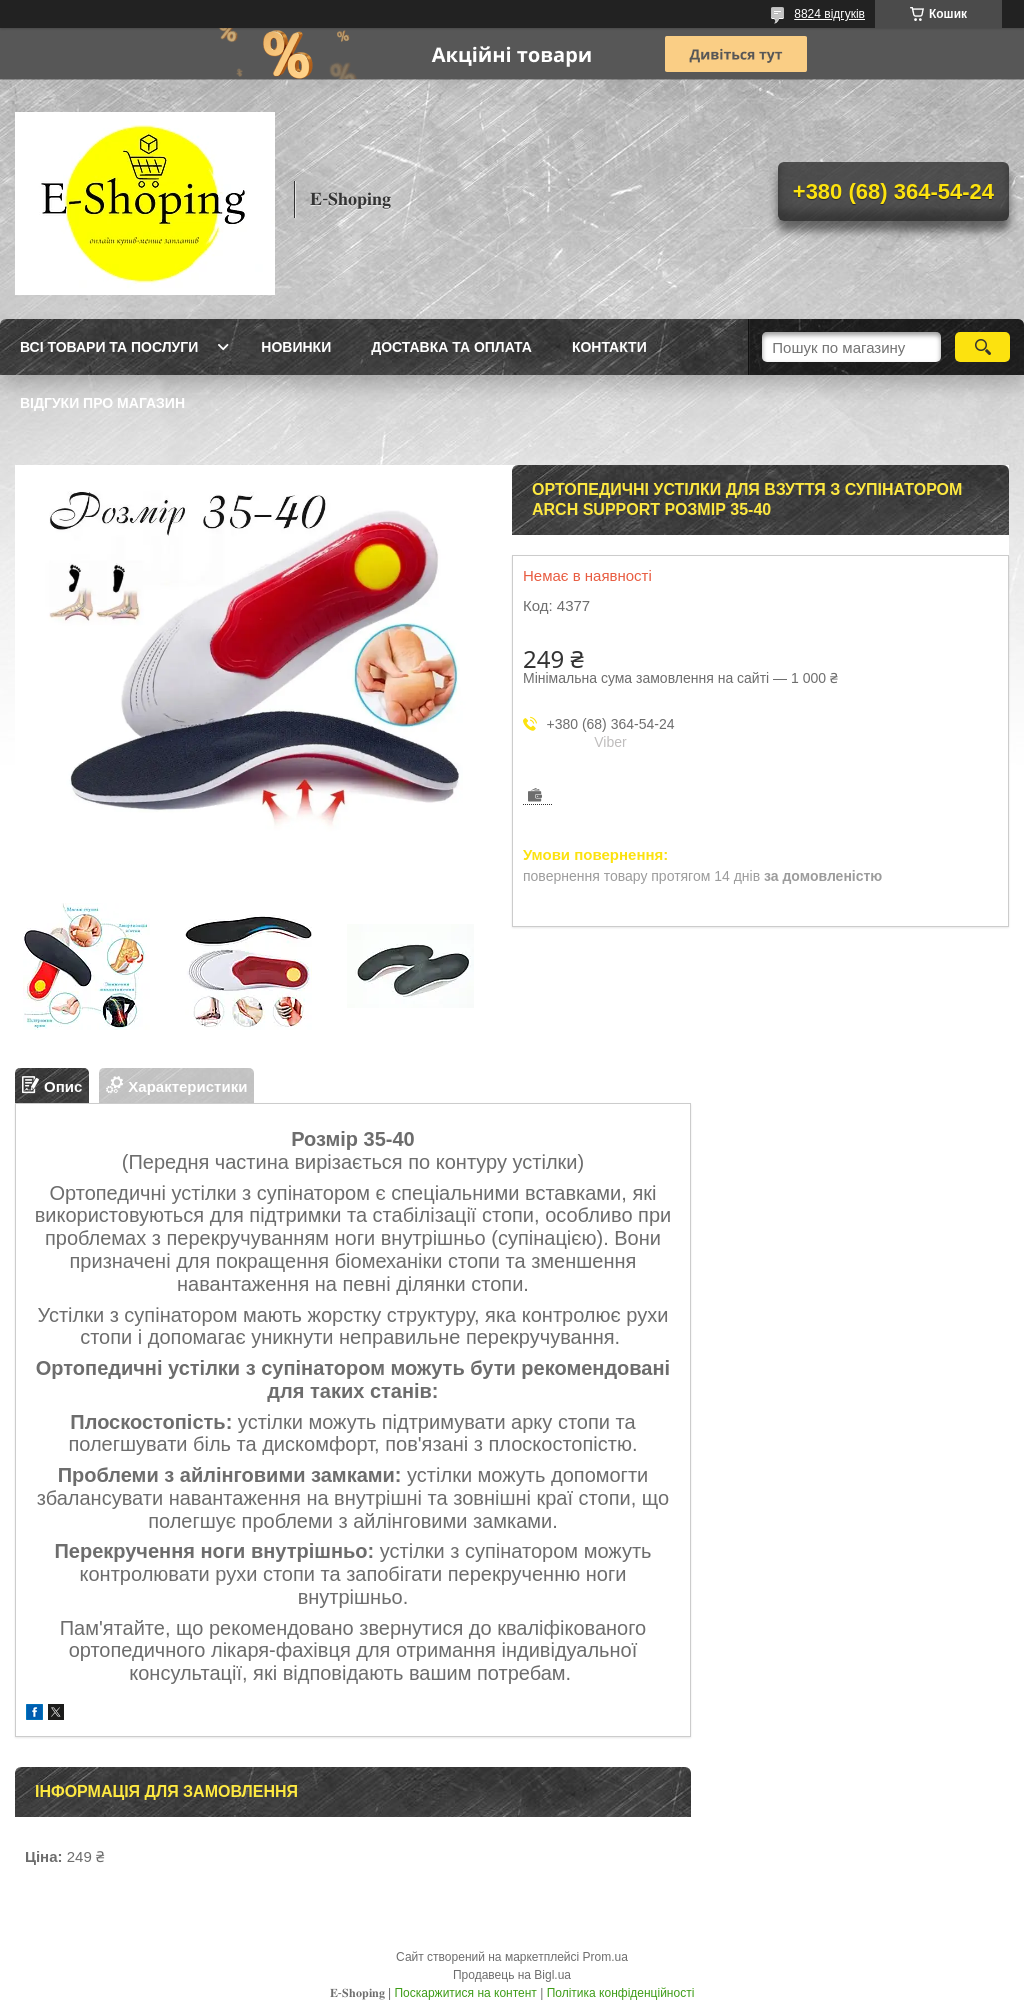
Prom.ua (605, 1957)
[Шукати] (982, 347)
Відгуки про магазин (102, 403)
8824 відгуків (829, 14)
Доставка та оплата (451, 347)
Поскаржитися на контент (465, 1993)
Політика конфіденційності (621, 1993)
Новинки (296, 347)
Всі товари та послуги (109, 347)
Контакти (609, 347)
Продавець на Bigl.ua (512, 1975)
